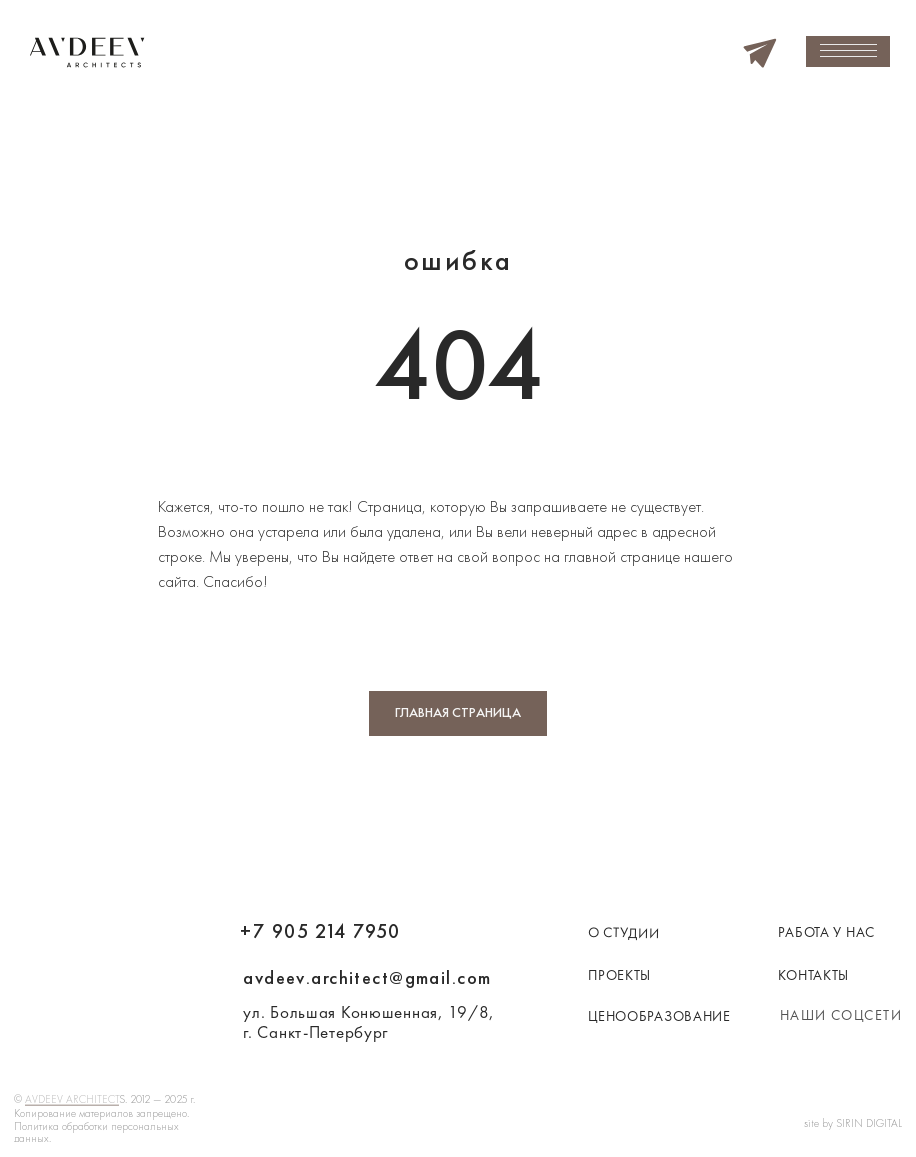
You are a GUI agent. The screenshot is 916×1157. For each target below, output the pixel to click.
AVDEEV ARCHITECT (72, 1099)
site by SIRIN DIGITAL (853, 1123)
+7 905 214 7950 (320, 931)
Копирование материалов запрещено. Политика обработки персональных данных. (101, 1126)
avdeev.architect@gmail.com (367, 978)
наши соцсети (841, 1015)
